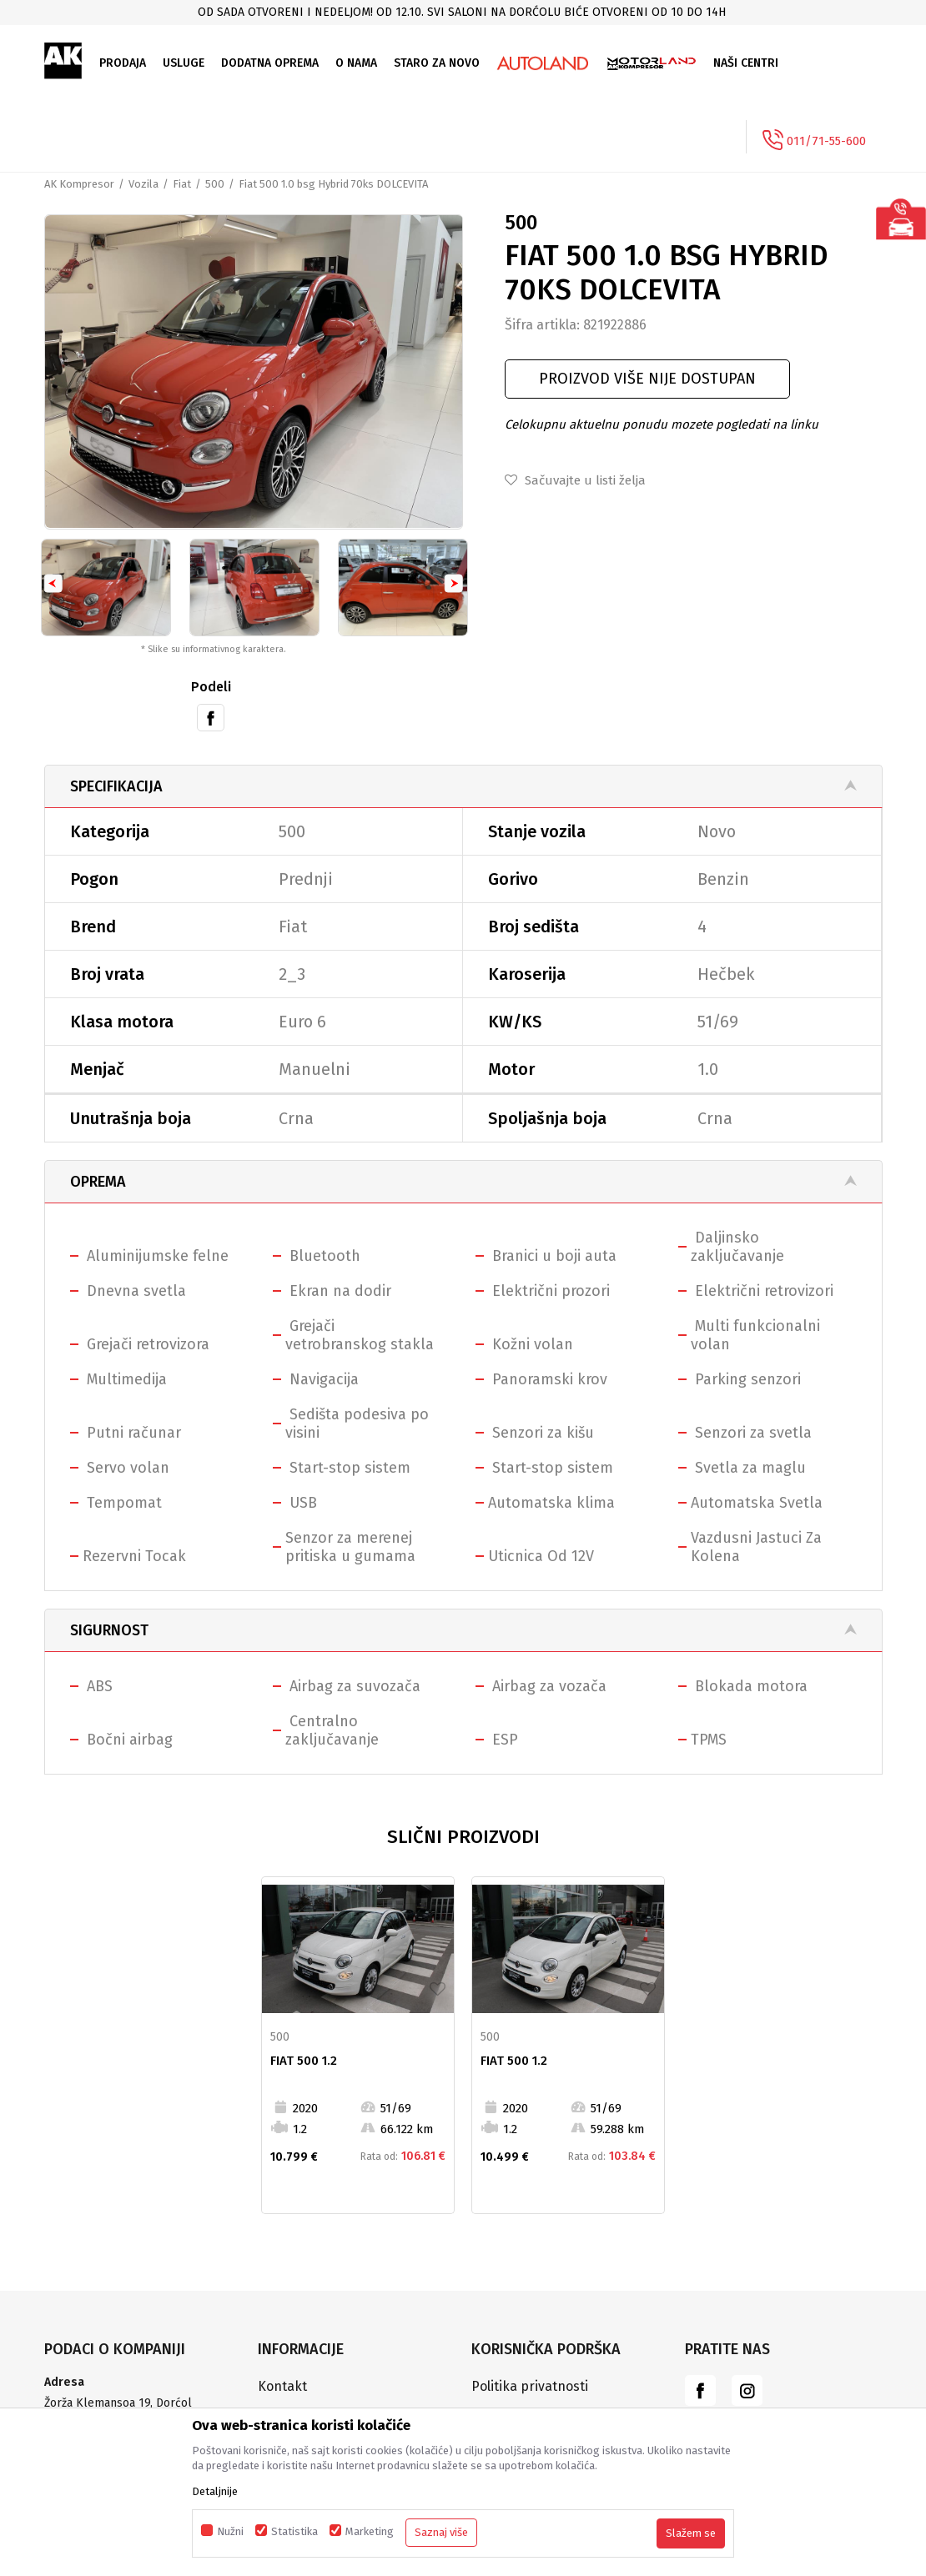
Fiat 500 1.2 (303, 2061)
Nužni (230, 2531)
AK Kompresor (79, 184)
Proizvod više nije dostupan (647, 379)
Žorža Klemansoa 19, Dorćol (118, 2405)
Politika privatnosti (529, 2388)
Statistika (294, 2531)
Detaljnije (215, 2491)
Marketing (369, 2531)
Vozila (143, 184)
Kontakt (282, 2388)
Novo (716, 833)
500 (214, 184)
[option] (463, 12)
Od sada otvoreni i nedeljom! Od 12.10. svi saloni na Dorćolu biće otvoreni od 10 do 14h (462, 12)
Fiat (182, 184)
